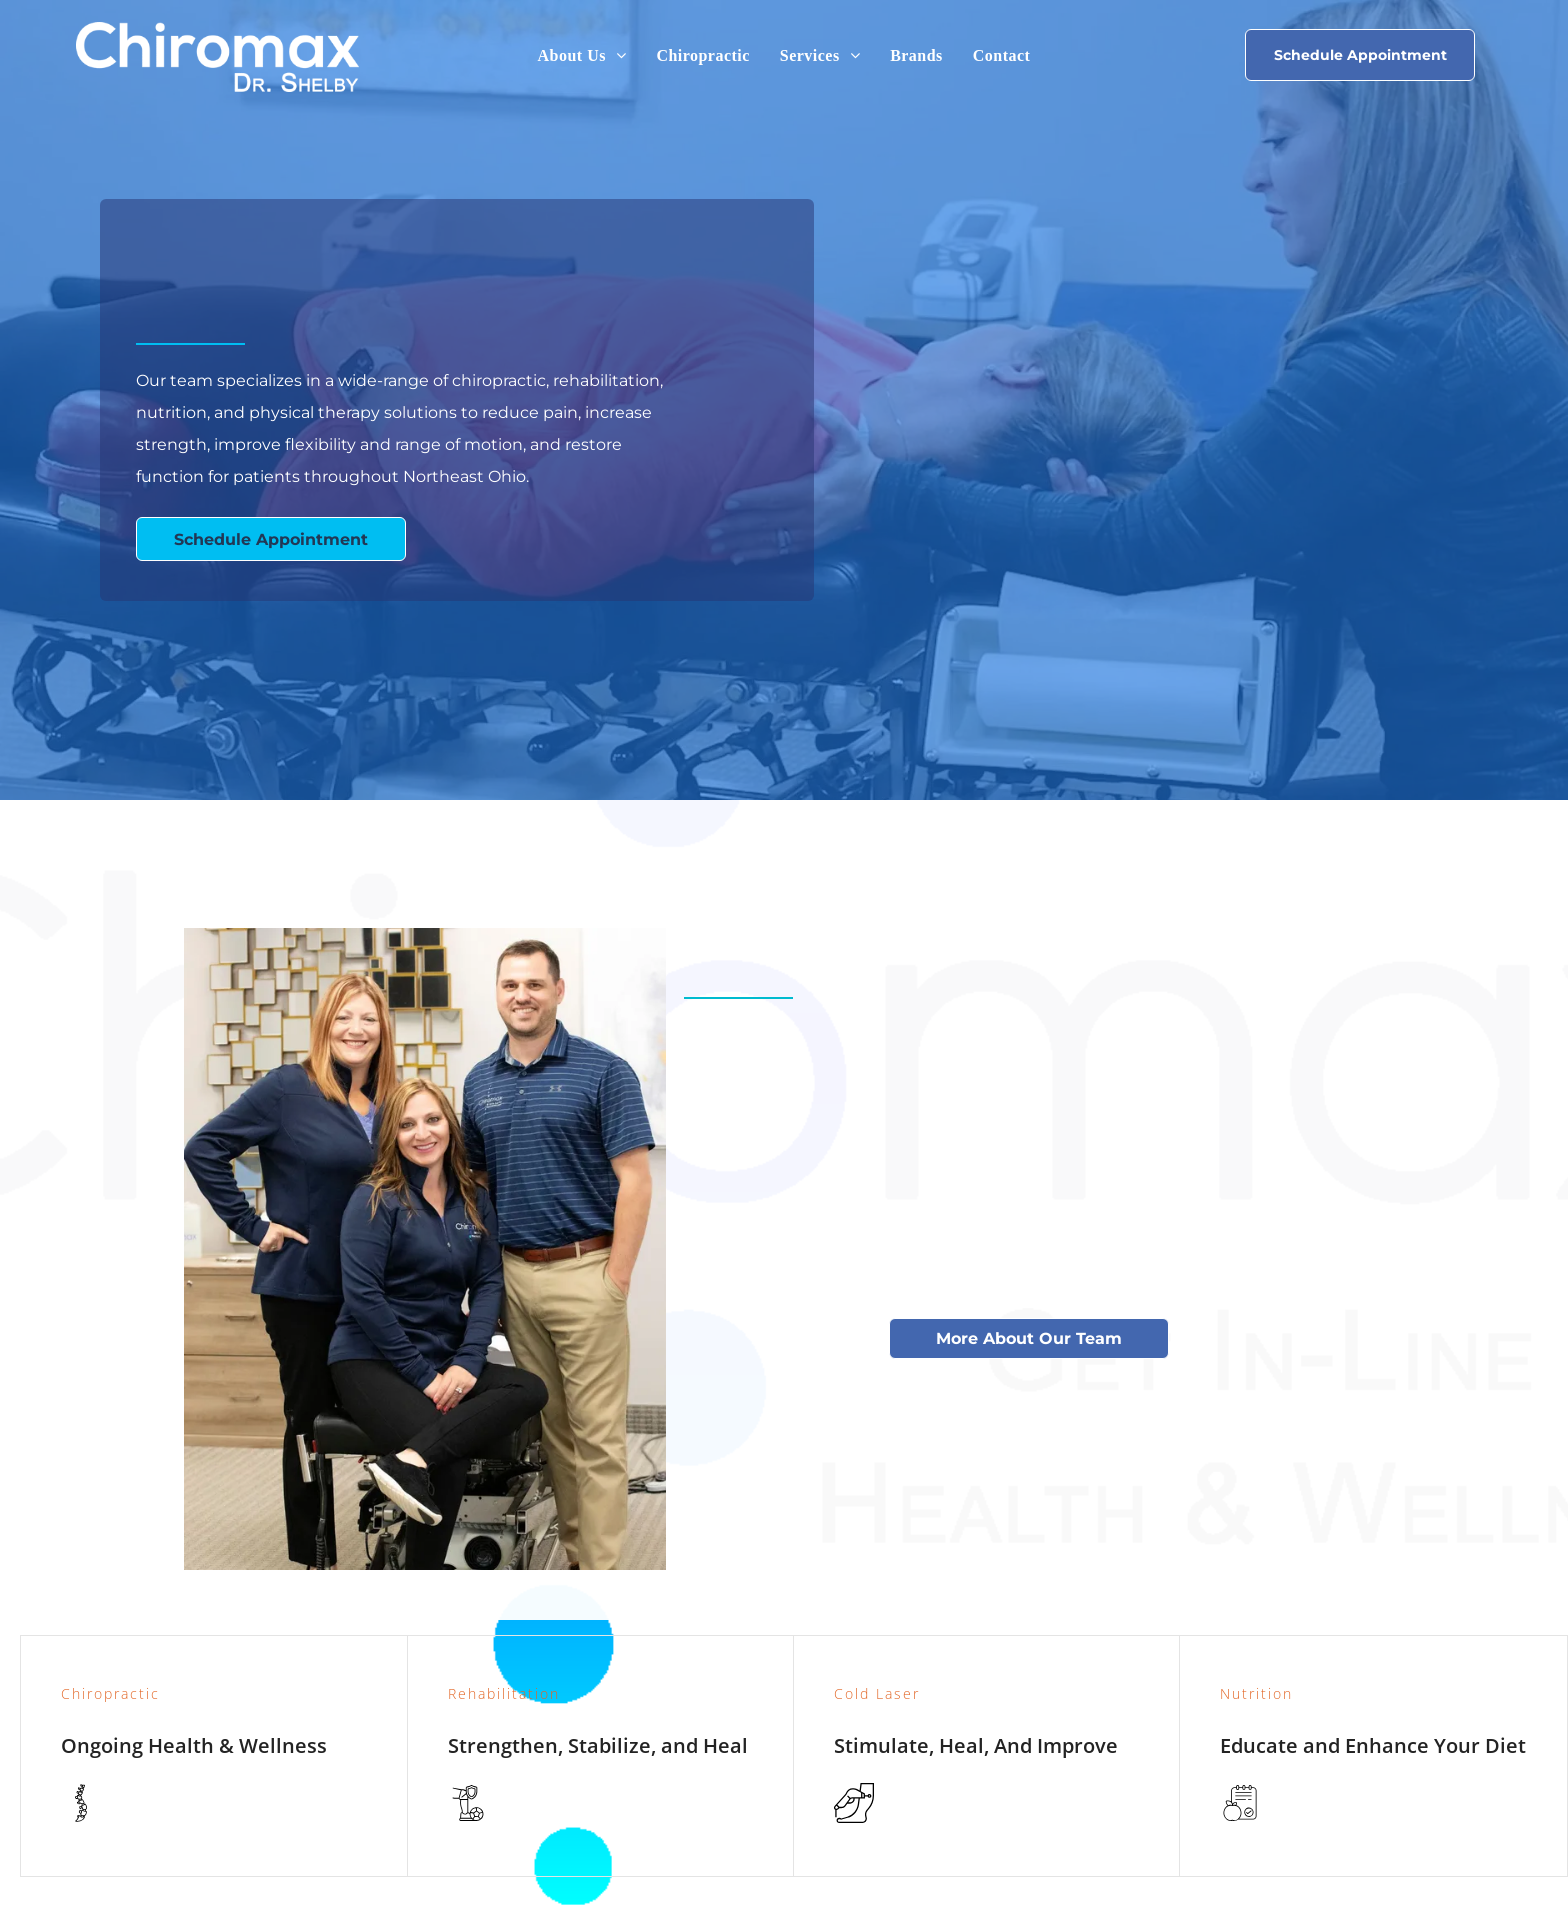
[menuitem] (582, 56)
